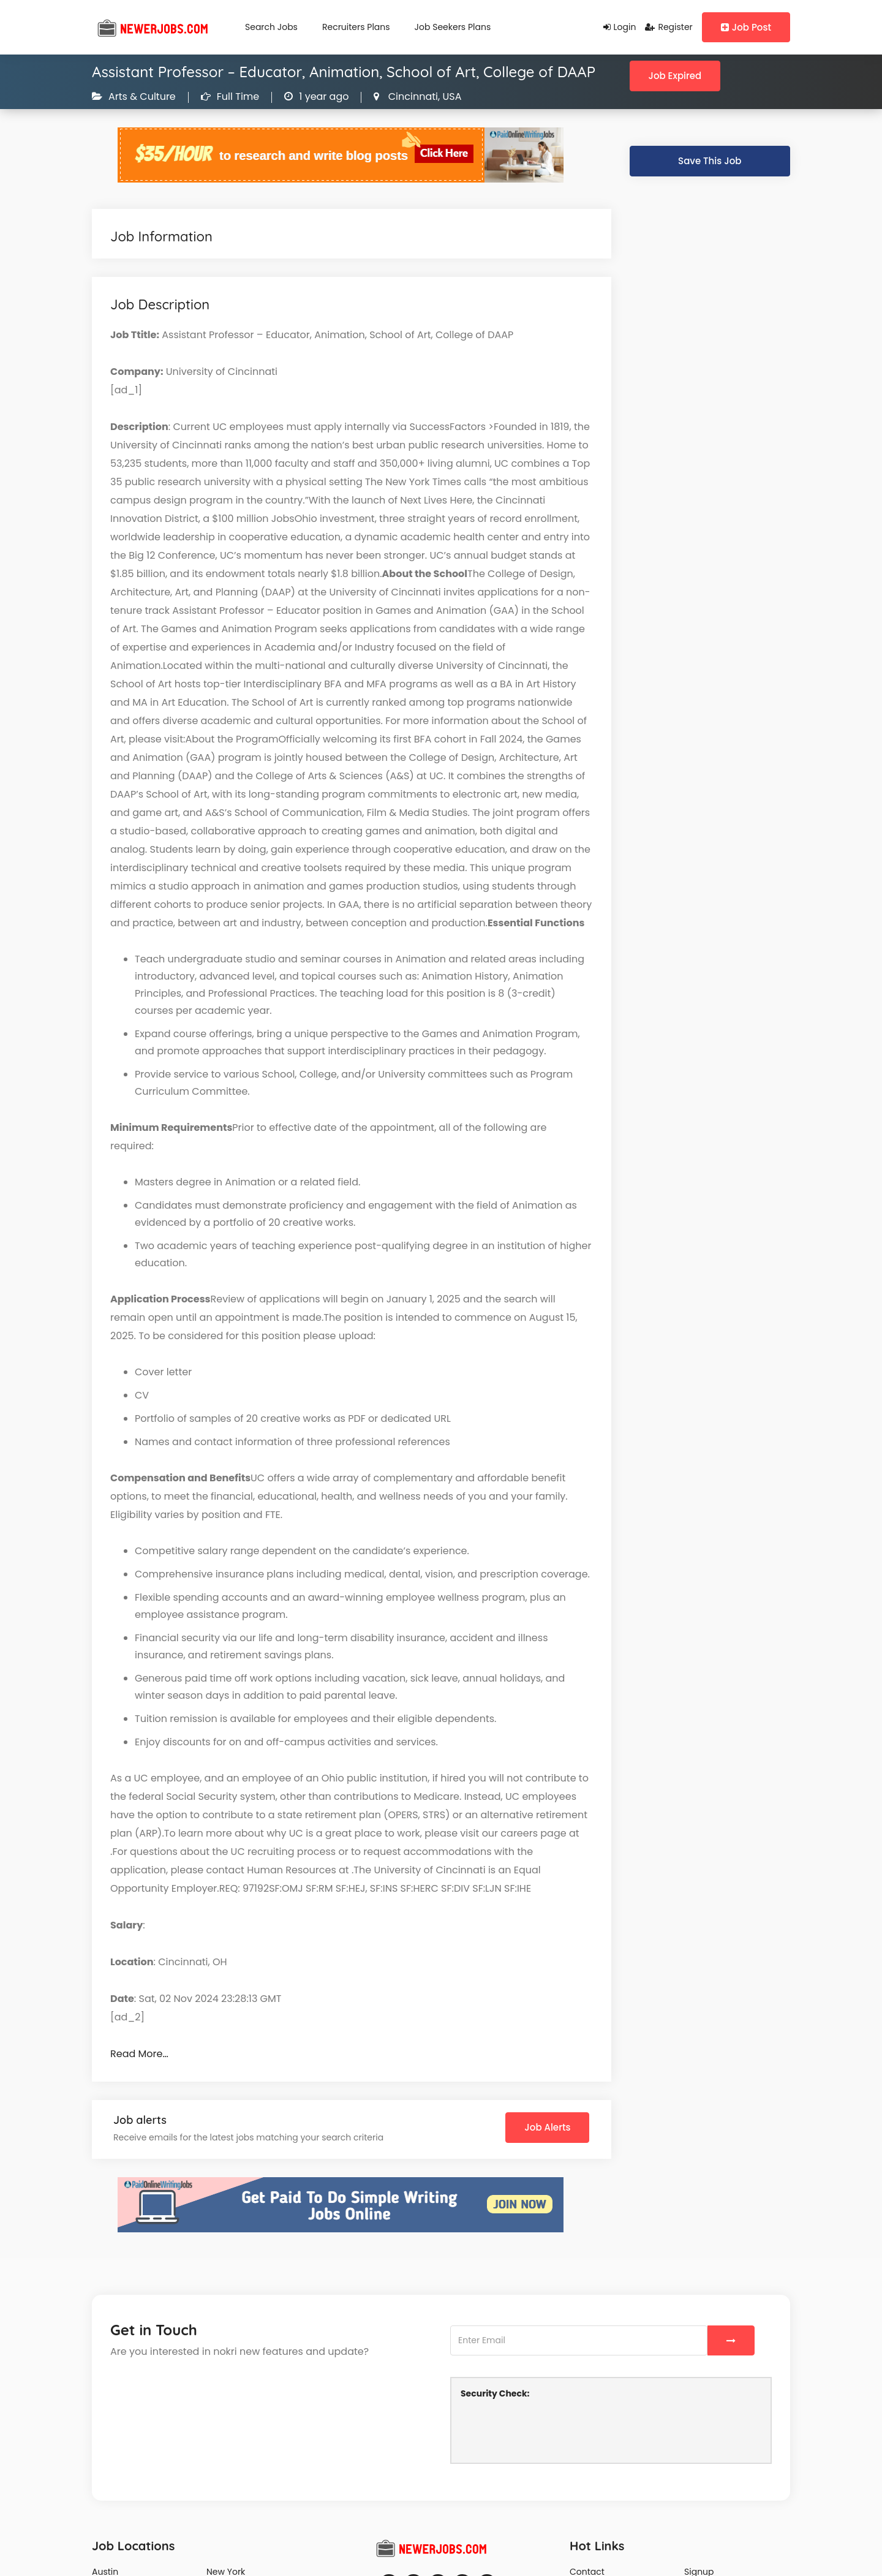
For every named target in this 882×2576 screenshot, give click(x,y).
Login (619, 27)
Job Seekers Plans (453, 27)
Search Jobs (271, 27)
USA (450, 96)
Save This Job (709, 160)
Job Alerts (547, 2127)
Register (668, 27)
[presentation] (554, 2429)
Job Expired (675, 75)
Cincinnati (411, 96)
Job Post (746, 27)
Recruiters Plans (356, 27)
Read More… (139, 2054)
